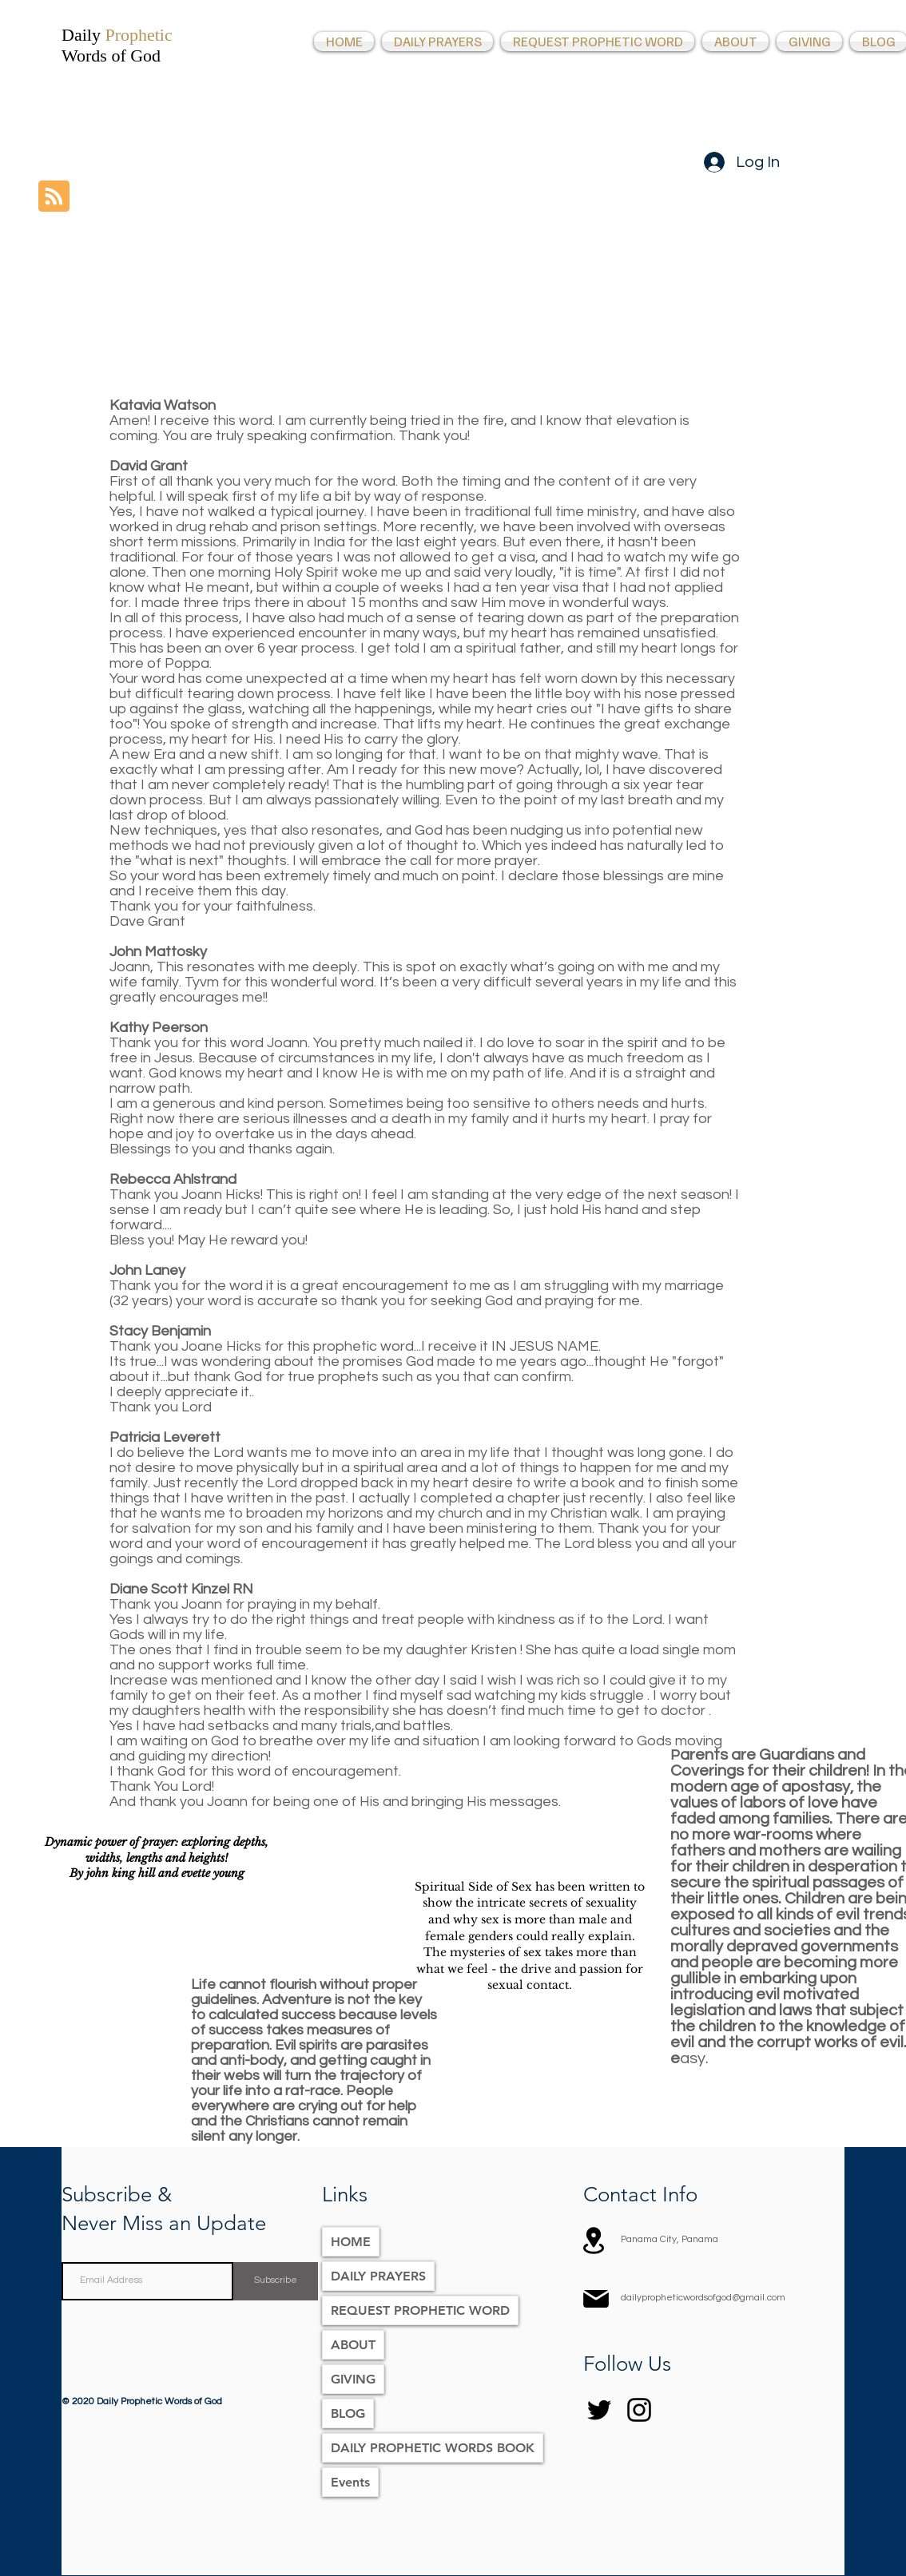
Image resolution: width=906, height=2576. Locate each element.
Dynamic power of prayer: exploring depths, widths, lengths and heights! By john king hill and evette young (156, 1857)
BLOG (348, 2413)
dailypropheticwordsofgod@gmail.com (703, 2297)
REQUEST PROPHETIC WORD (420, 2310)
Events (350, 2482)
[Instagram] (639, 2410)
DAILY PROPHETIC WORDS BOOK (432, 2447)
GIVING (353, 2379)
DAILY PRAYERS (378, 2276)
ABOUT (353, 2344)
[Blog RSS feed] (54, 197)
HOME (351, 2241)
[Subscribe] (275, 2281)
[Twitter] (599, 2410)
